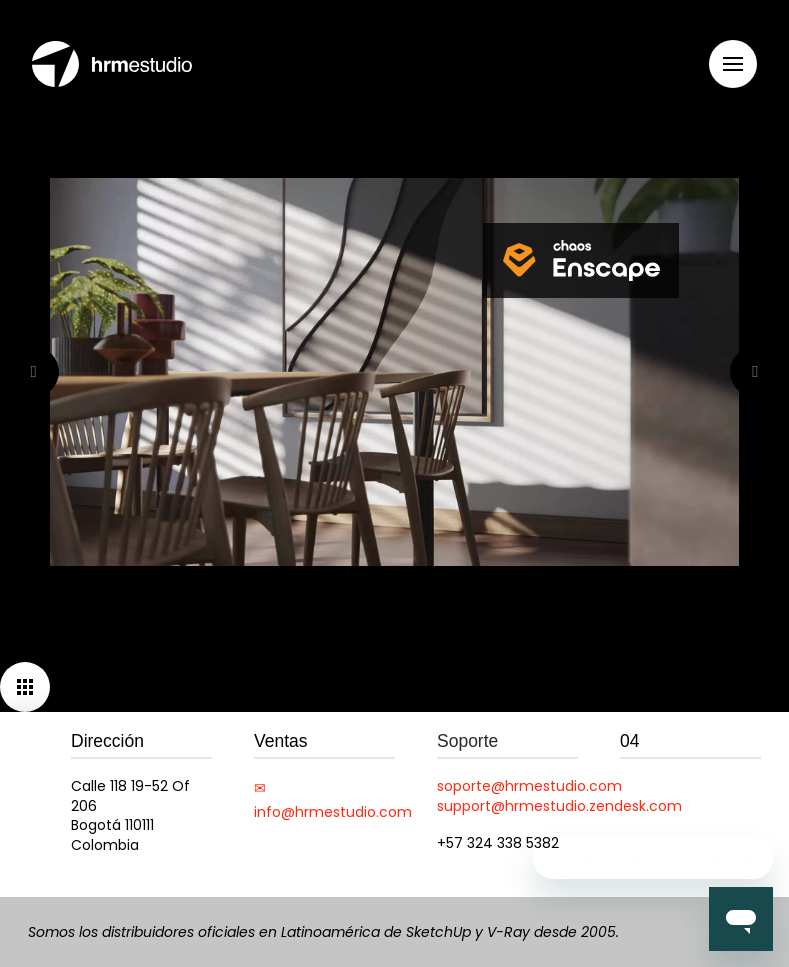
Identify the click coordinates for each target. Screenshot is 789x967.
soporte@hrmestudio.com (529, 786)
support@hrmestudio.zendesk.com (559, 806)
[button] (733, 64)
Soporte (467, 741)
